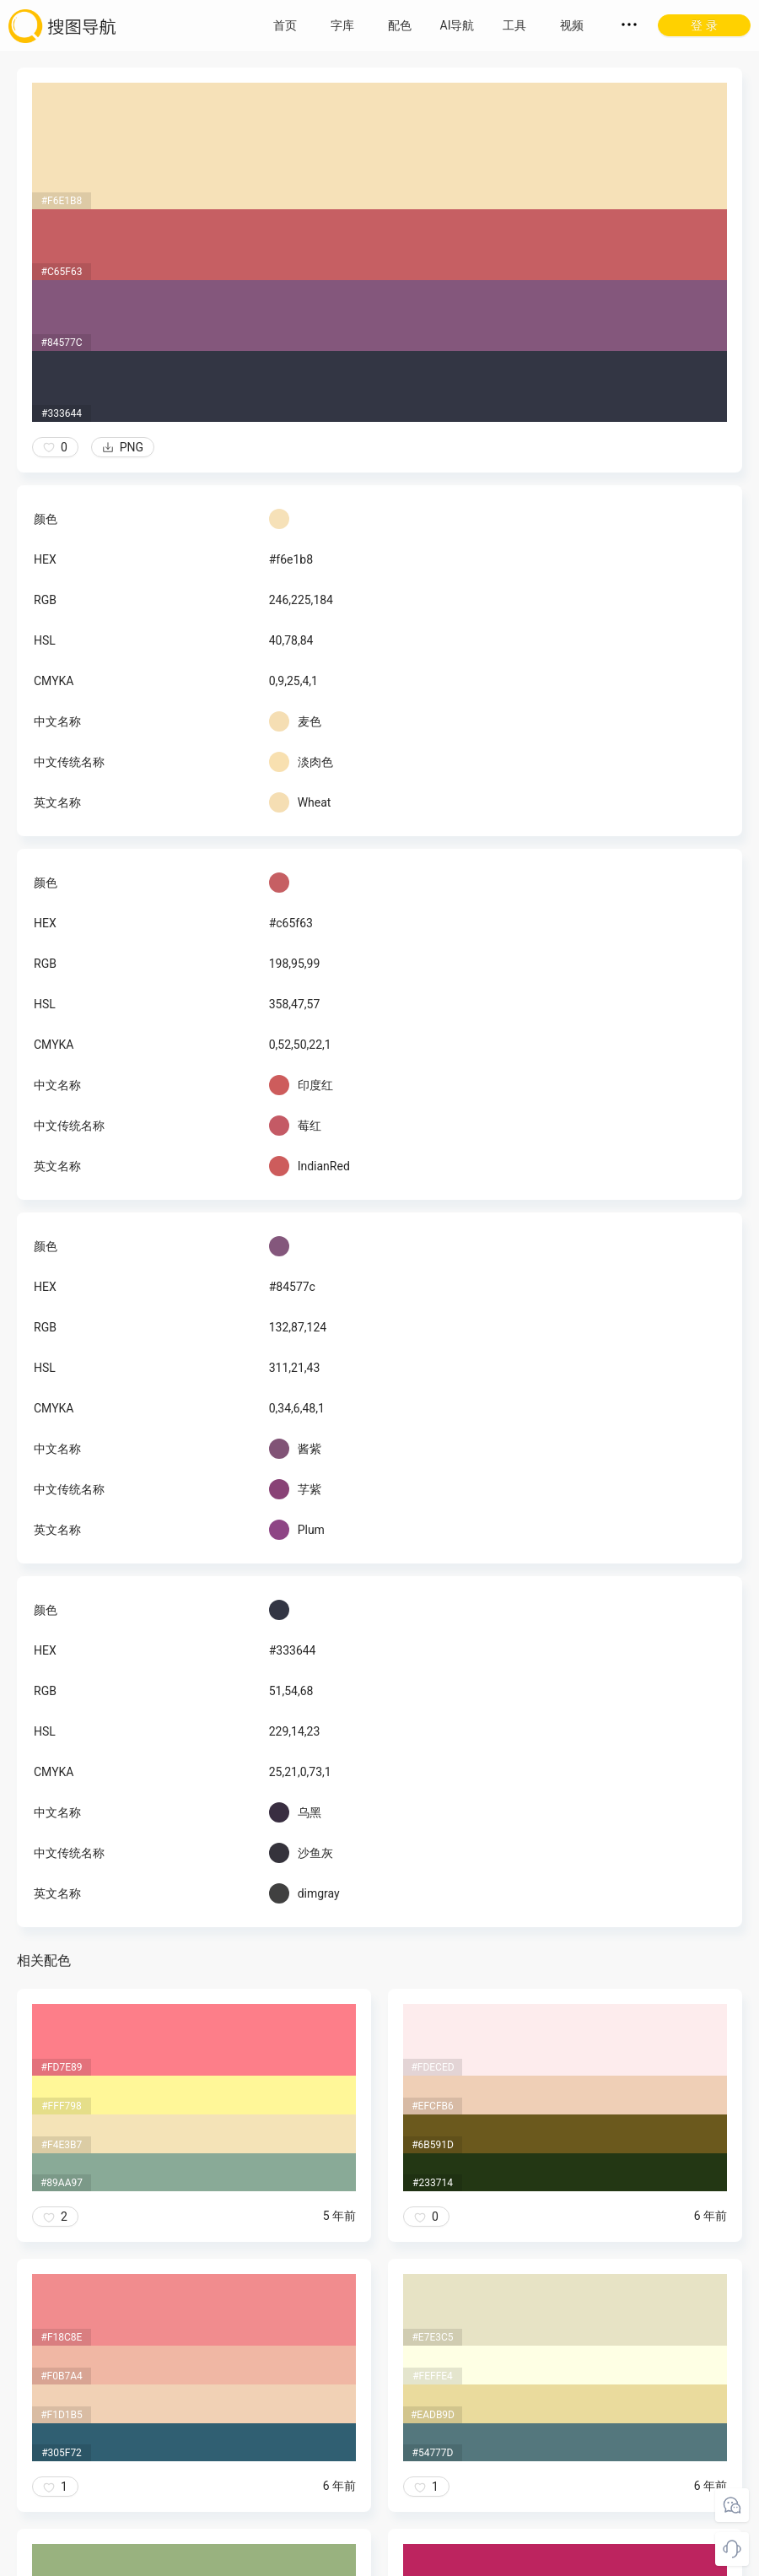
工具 (514, 25)
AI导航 (457, 25)
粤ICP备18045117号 (381, 2559)
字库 (342, 25)
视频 (572, 25)
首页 (285, 25)
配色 (400, 25)
